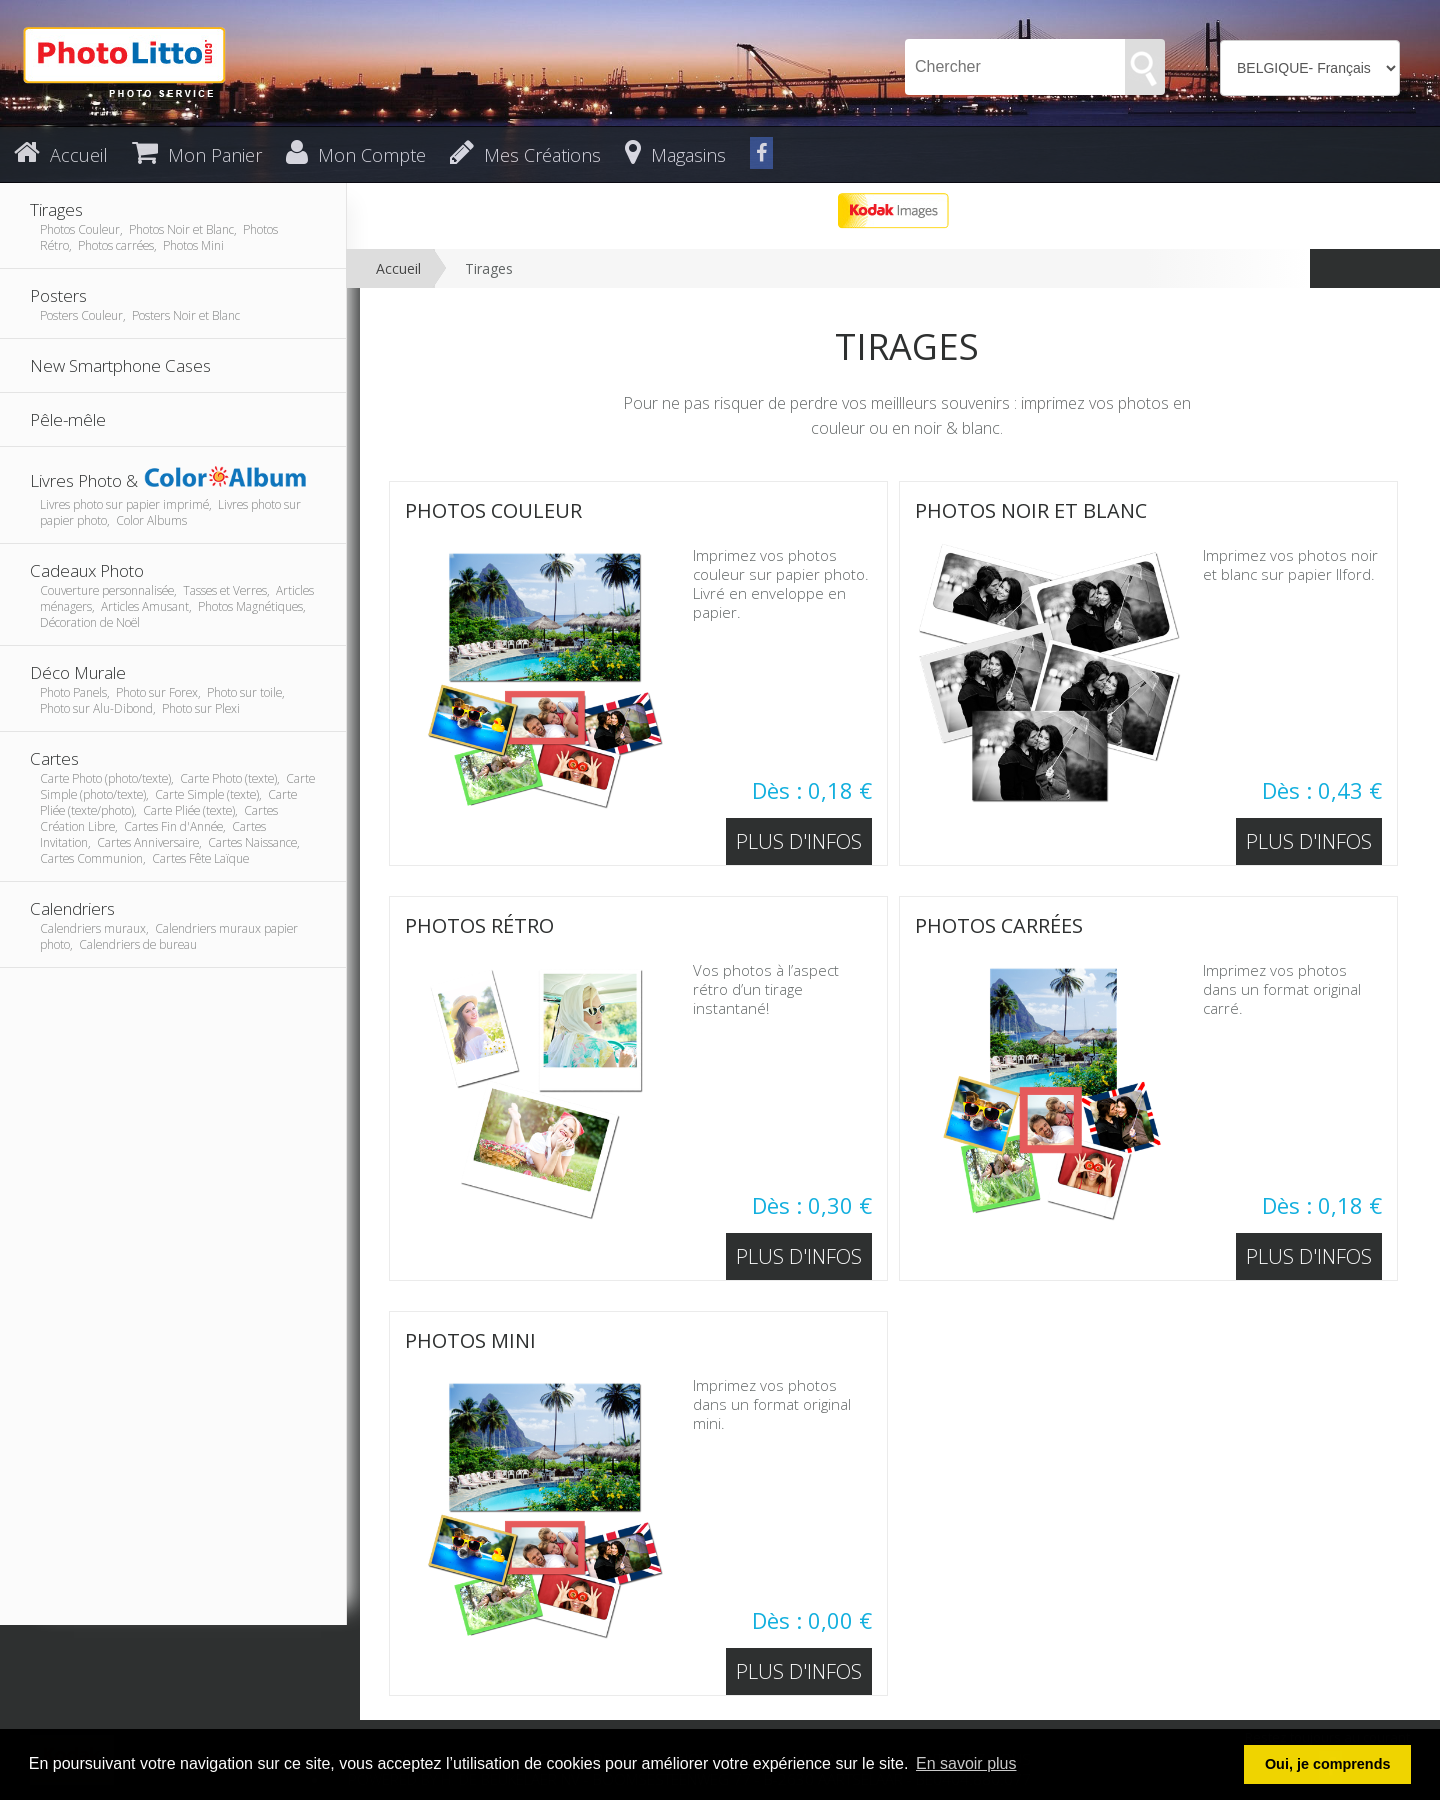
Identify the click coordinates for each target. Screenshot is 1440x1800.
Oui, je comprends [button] (1328, 1764)
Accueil (398, 268)
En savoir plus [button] (966, 1763)
